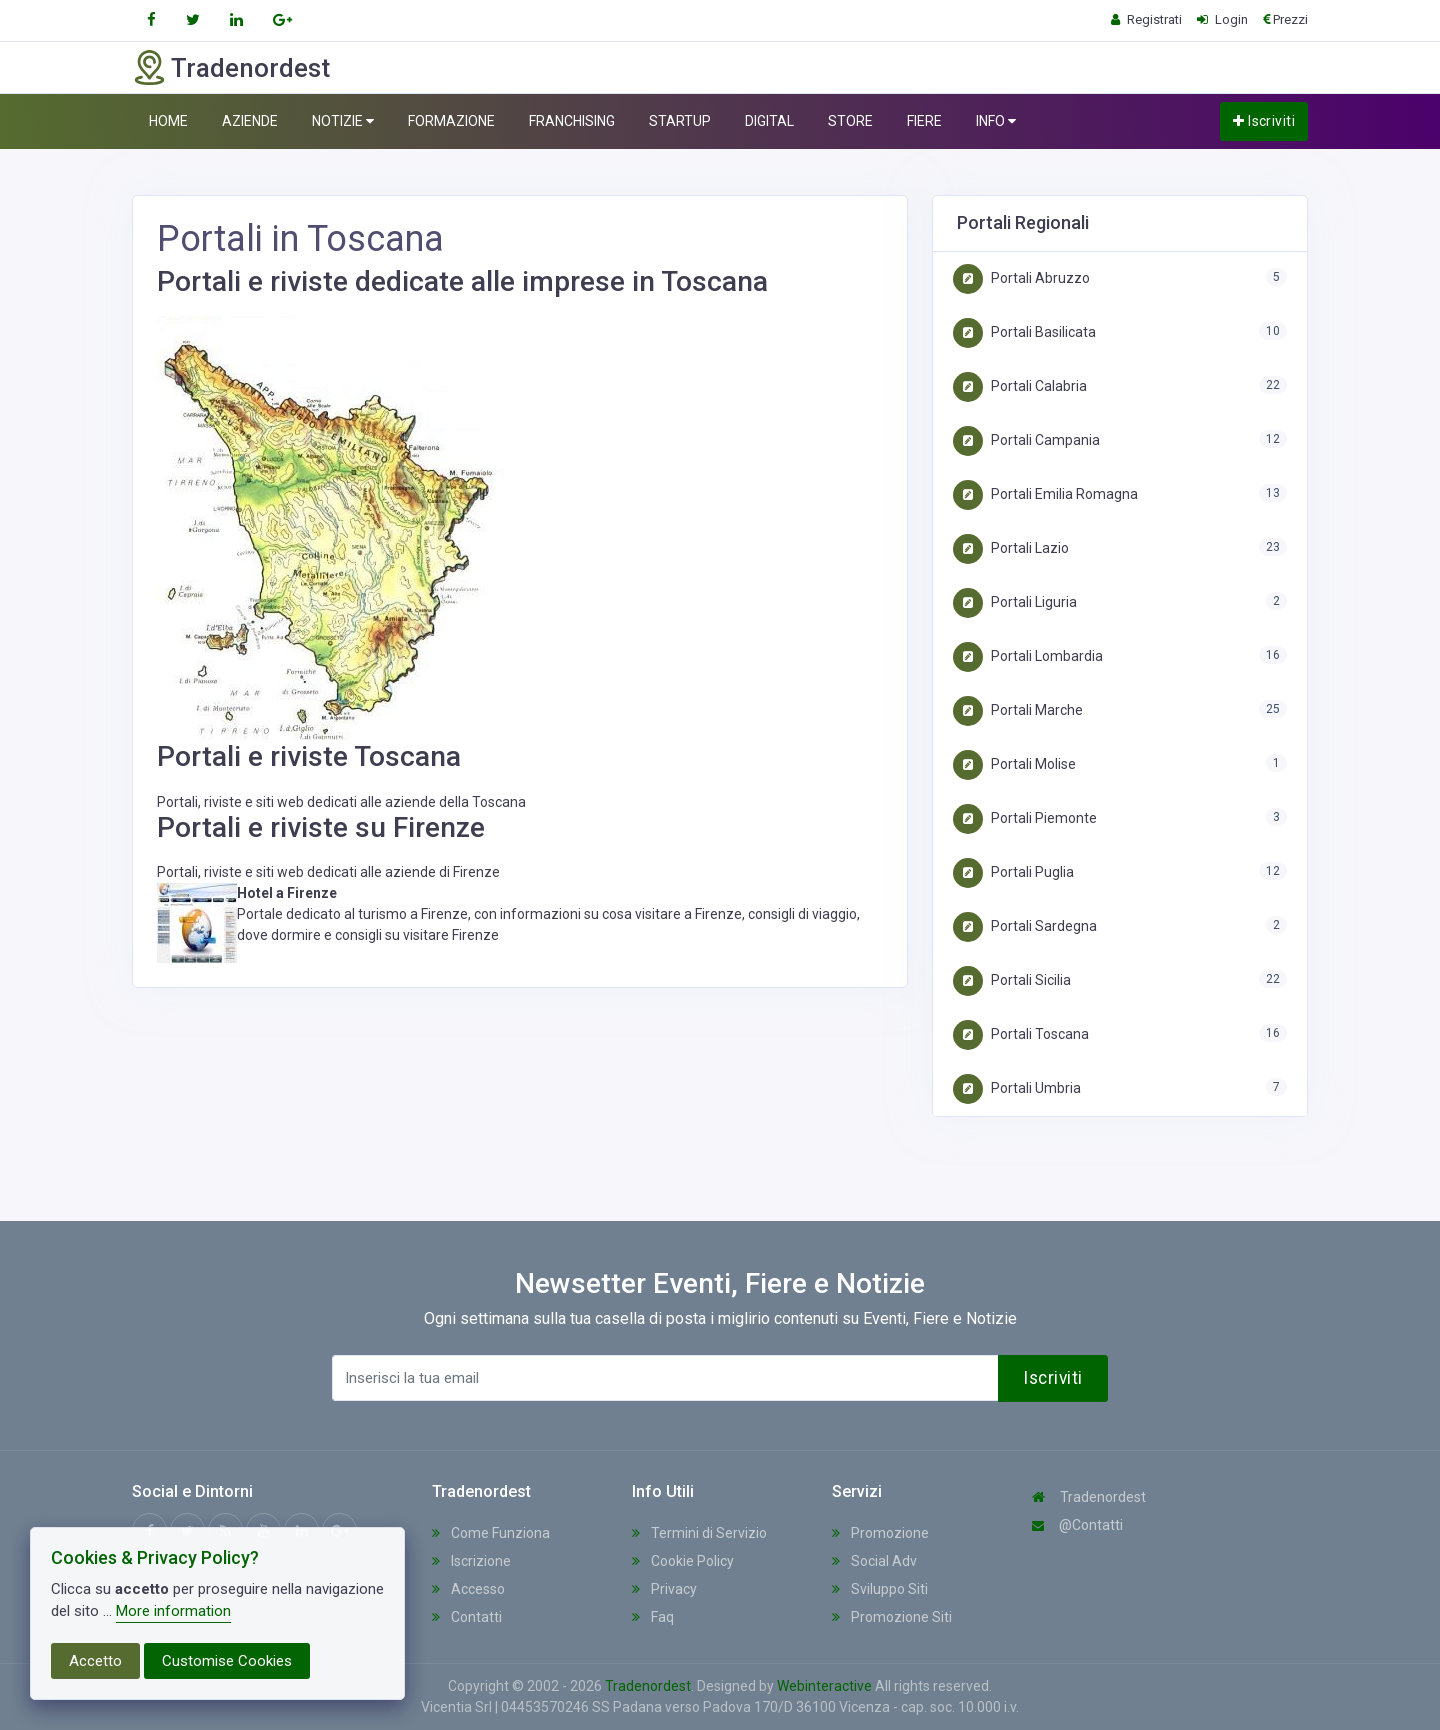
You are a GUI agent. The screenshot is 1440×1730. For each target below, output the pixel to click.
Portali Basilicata (1024, 332)
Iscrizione (471, 1561)
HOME (168, 121)
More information (173, 1611)
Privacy (664, 1589)
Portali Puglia (1013, 872)
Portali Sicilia (1012, 980)
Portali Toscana (1021, 1034)
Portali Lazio (1011, 548)
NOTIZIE (343, 121)
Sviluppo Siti (880, 1589)
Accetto (95, 1661)
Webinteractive (826, 1686)
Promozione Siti (892, 1617)
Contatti (467, 1617)
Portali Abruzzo (1021, 278)
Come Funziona (491, 1533)
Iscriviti (1264, 121)
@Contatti (1077, 1525)
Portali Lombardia (1028, 656)
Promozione (880, 1533)
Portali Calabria (1020, 386)
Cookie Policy (683, 1561)
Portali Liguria (1015, 602)
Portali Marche (1018, 710)
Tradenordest (1089, 1497)
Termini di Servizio (699, 1533)
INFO (996, 121)
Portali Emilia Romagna (1045, 494)
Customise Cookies (227, 1661)
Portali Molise (1014, 764)
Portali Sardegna (1025, 926)
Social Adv (874, 1561)
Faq (653, 1617)
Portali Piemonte (1025, 818)
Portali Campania (1026, 440)
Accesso (468, 1589)
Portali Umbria (1017, 1088)
